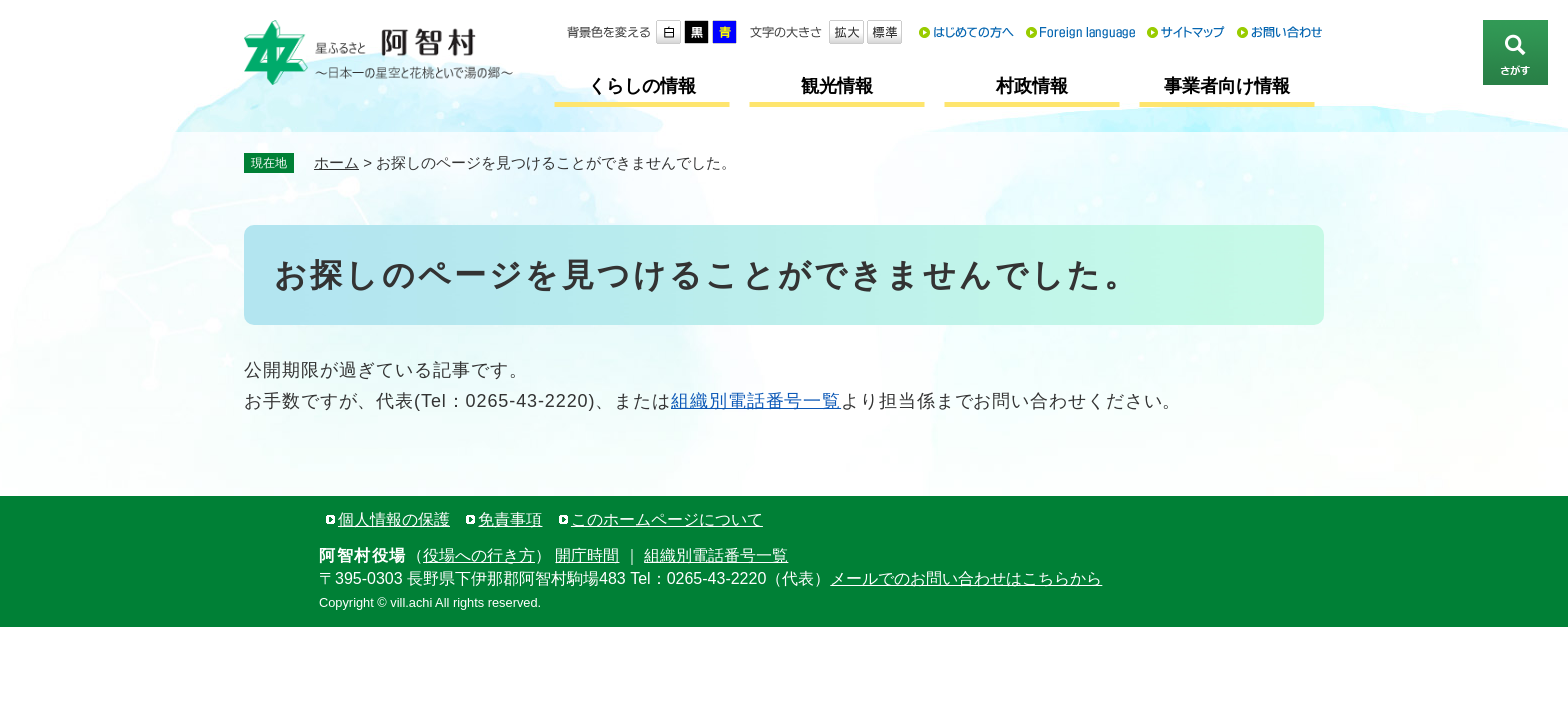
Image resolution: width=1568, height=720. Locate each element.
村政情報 (1032, 86)
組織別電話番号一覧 (756, 401)
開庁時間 (587, 555)
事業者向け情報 (1227, 86)
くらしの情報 (642, 86)
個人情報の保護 (394, 519)
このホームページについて (667, 519)
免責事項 (510, 519)
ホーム (336, 162)
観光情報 (837, 86)
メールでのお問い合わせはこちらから (966, 578)
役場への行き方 (479, 555)
